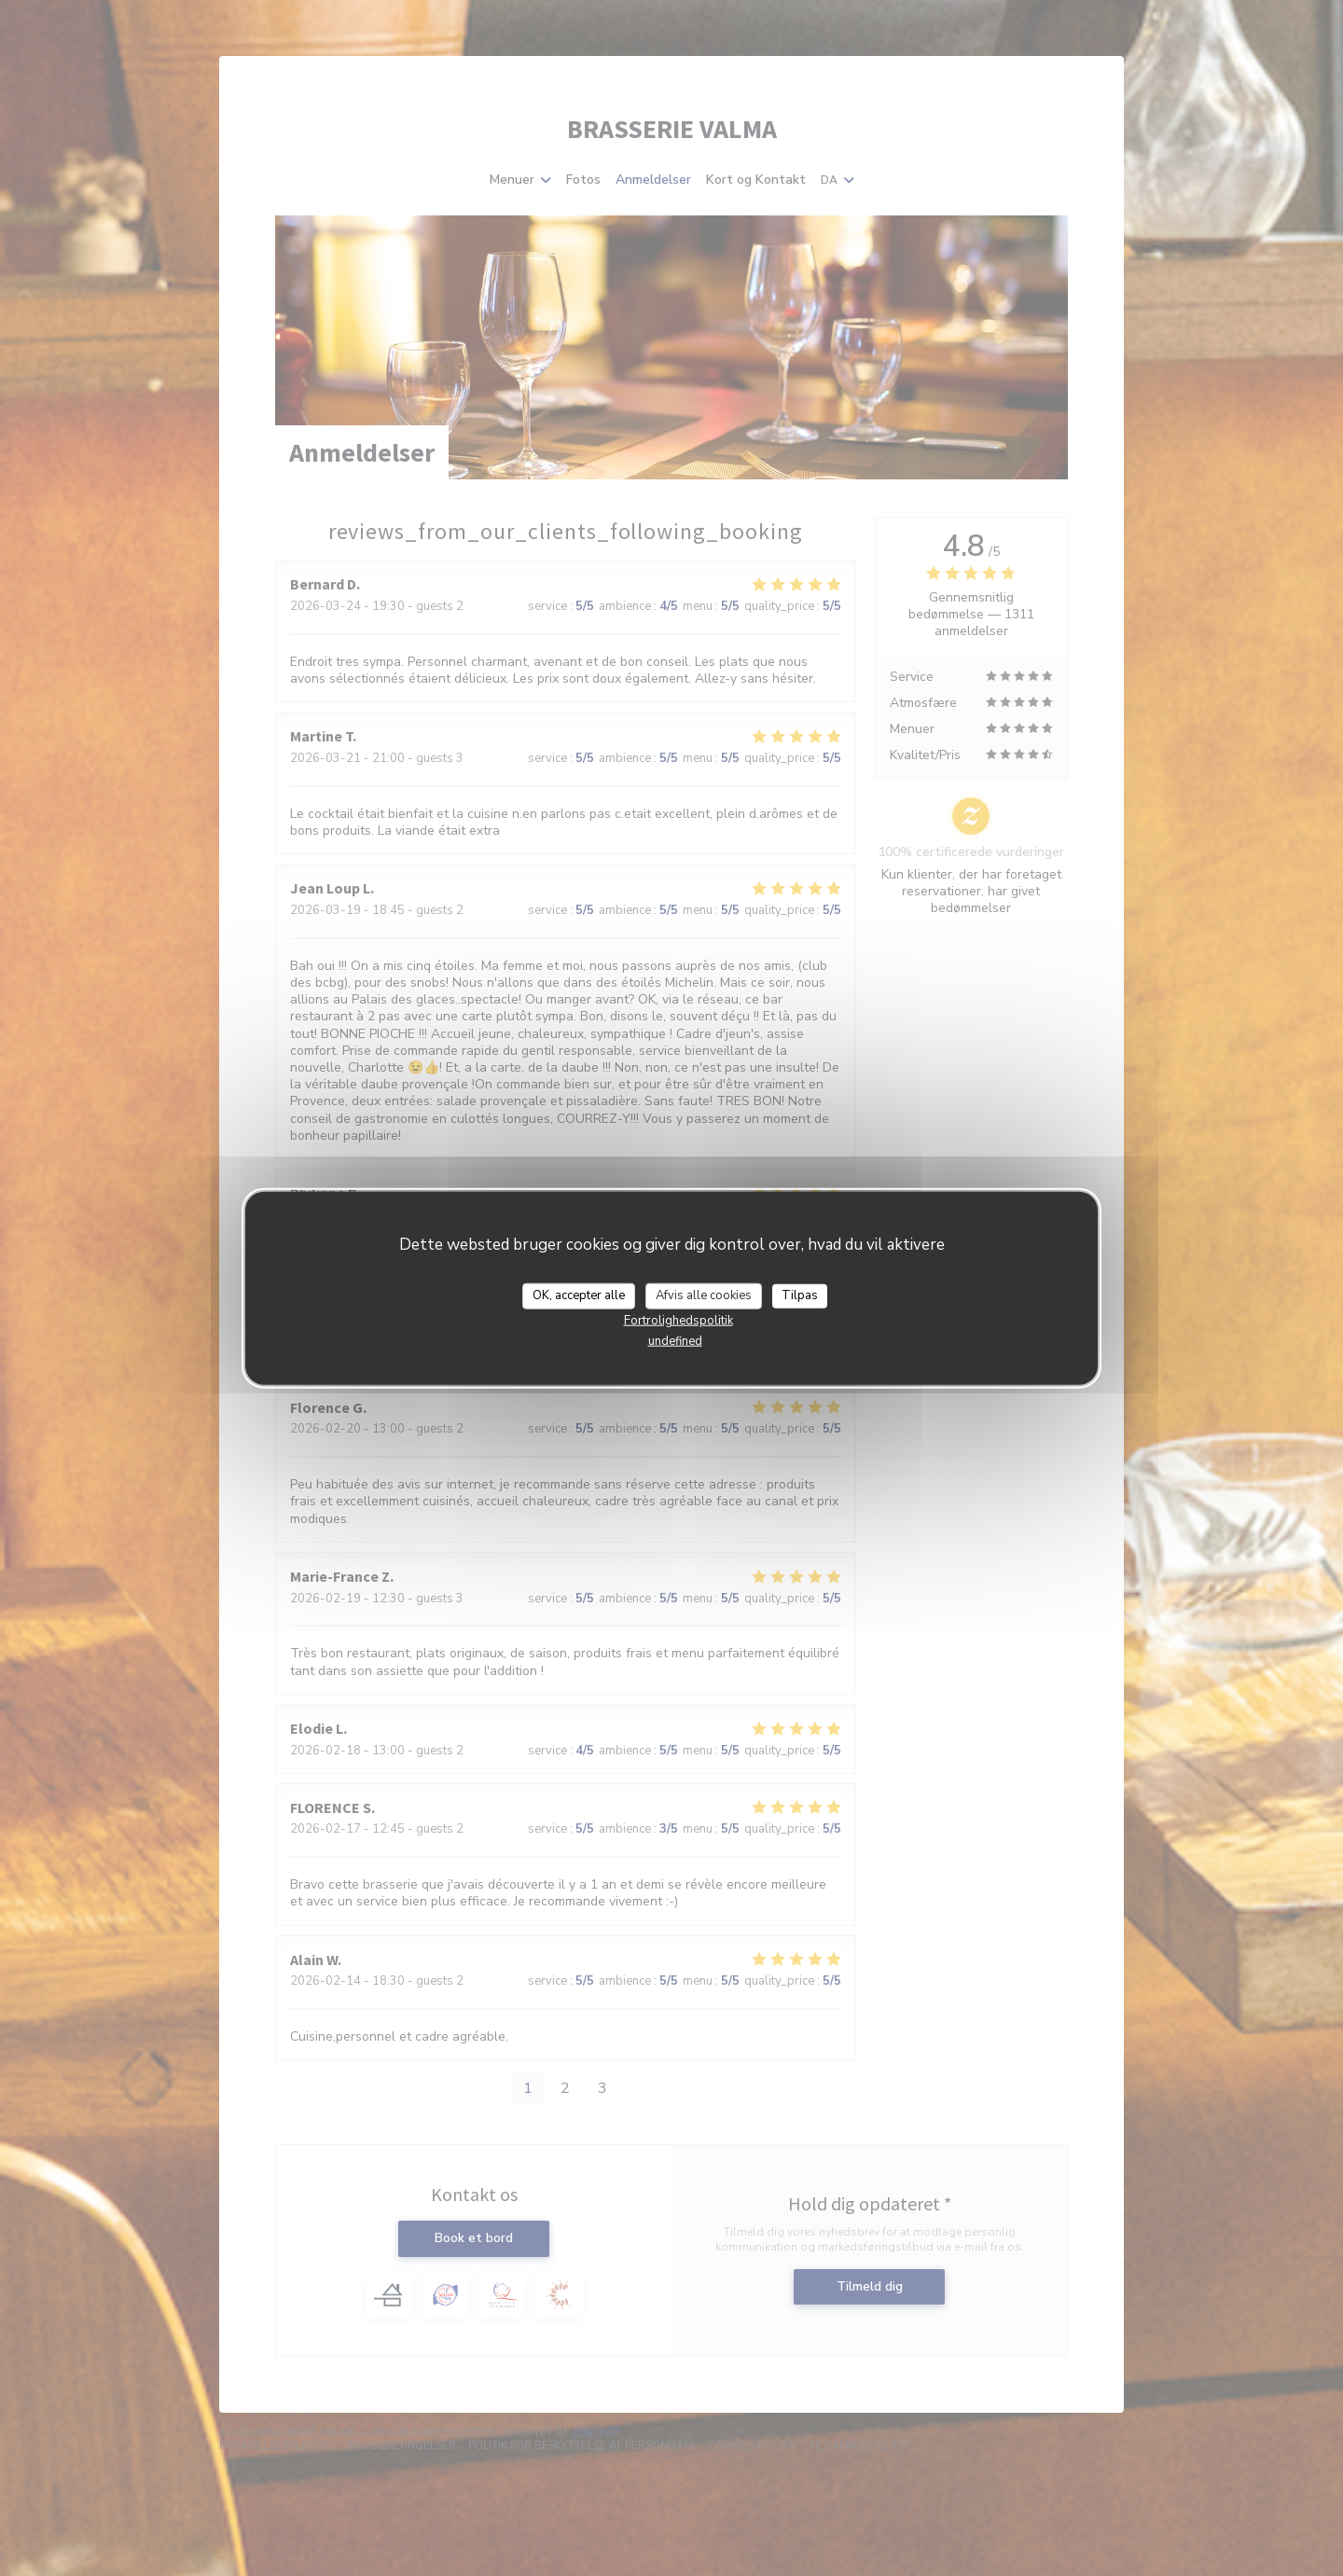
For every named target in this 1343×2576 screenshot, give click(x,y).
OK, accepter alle (579, 1295)
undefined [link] (675, 1340)
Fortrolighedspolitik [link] (678, 1319)
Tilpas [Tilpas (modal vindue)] (800, 1295)
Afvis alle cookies (704, 1295)
